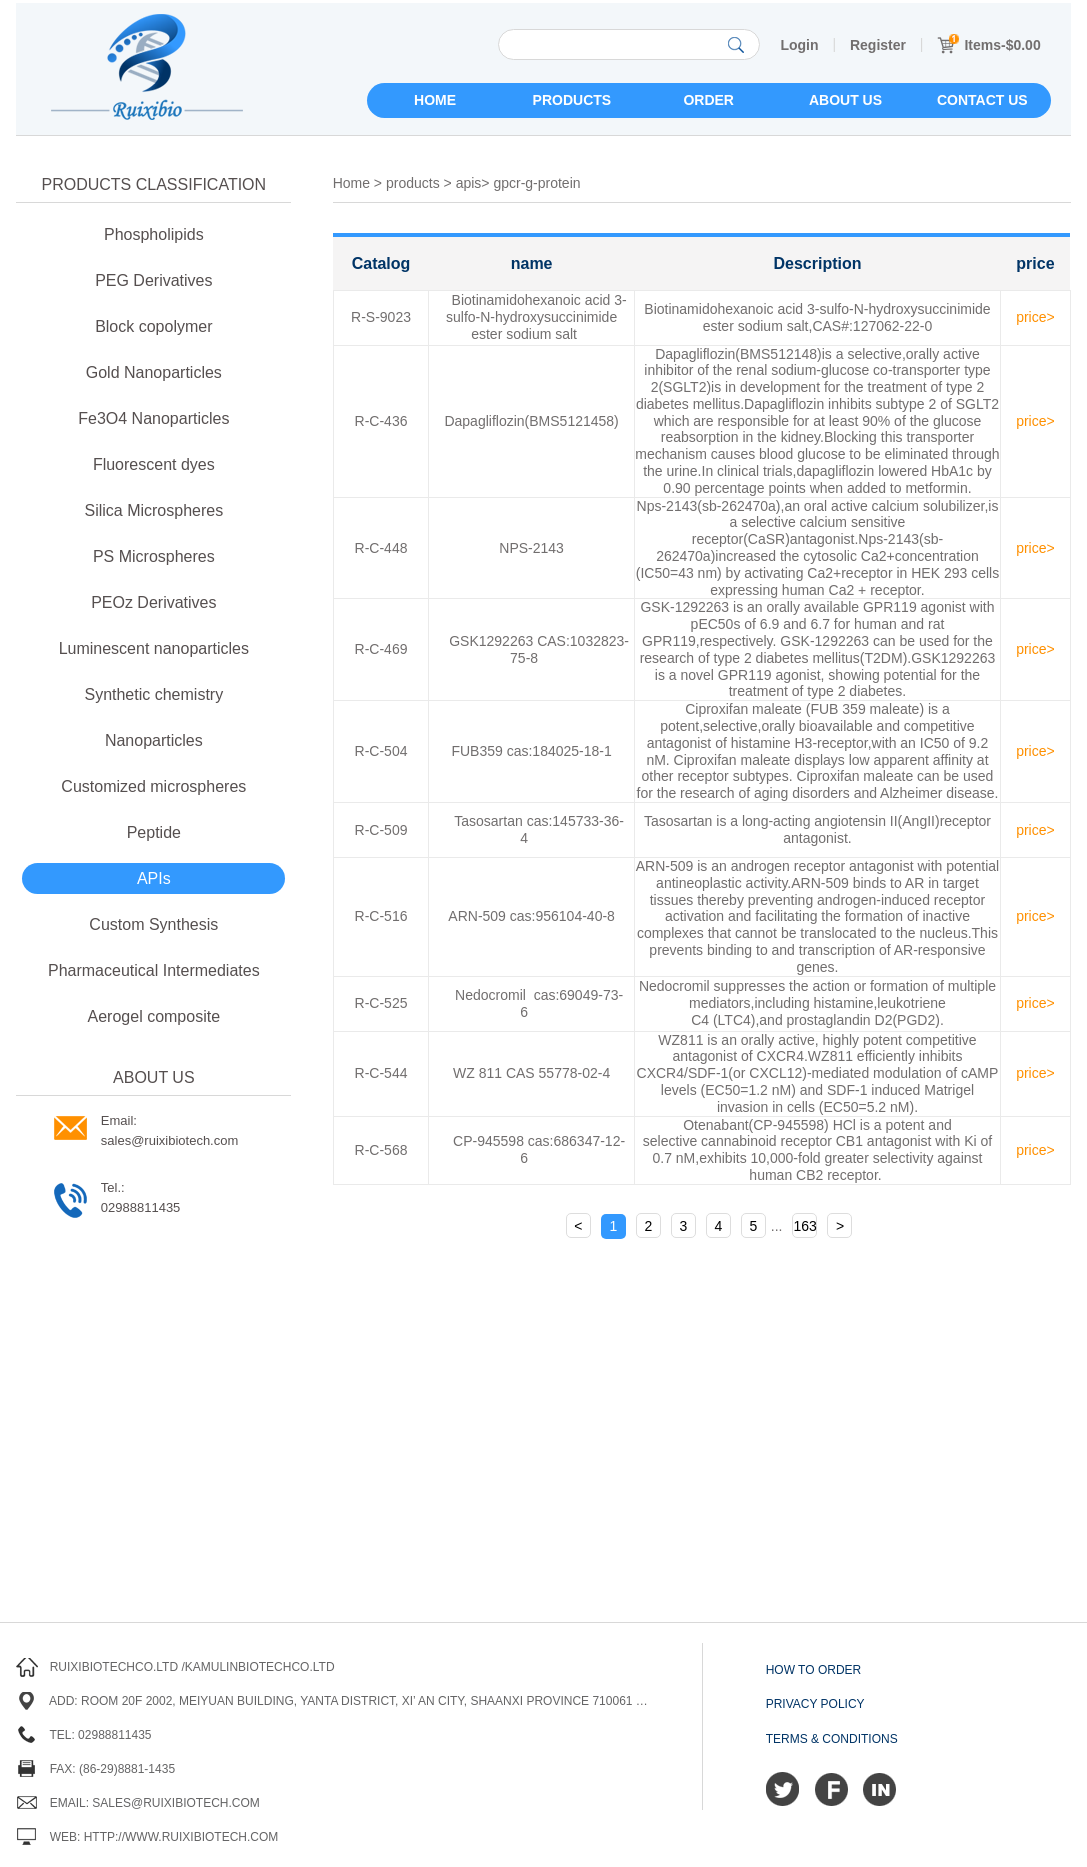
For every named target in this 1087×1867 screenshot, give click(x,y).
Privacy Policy (815, 1704)
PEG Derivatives (153, 280)
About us (845, 100)
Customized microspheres (153, 786)
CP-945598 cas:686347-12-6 (539, 1149)
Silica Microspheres (153, 510)
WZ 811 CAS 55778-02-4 (531, 1073)
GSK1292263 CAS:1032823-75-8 (539, 649)
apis (469, 183)
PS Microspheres (154, 556)
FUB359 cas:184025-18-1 (531, 751)
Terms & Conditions (832, 1739)
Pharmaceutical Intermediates (154, 970)
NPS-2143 (531, 548)
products (413, 183)
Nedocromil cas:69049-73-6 (539, 1003)
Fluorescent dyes (154, 464)
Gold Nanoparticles (154, 372)
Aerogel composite (154, 1016)
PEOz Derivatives (153, 602)
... (777, 1226)
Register (878, 45)
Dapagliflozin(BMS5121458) (531, 421)
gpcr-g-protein (536, 183)
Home (435, 100)
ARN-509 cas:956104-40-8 (531, 916)
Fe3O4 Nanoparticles (153, 418)
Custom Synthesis (153, 924)
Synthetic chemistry (153, 694)
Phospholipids (154, 234)
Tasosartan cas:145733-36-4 (539, 829)
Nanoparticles (154, 740)
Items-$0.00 (988, 45)
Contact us (982, 100)
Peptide (154, 832)
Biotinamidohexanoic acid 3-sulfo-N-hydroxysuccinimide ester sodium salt (536, 317)
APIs (154, 878)
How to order (814, 1670)
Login (799, 45)
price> (1035, 317)
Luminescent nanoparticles (154, 648)
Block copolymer (153, 326)
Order (708, 100)
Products (572, 100)
